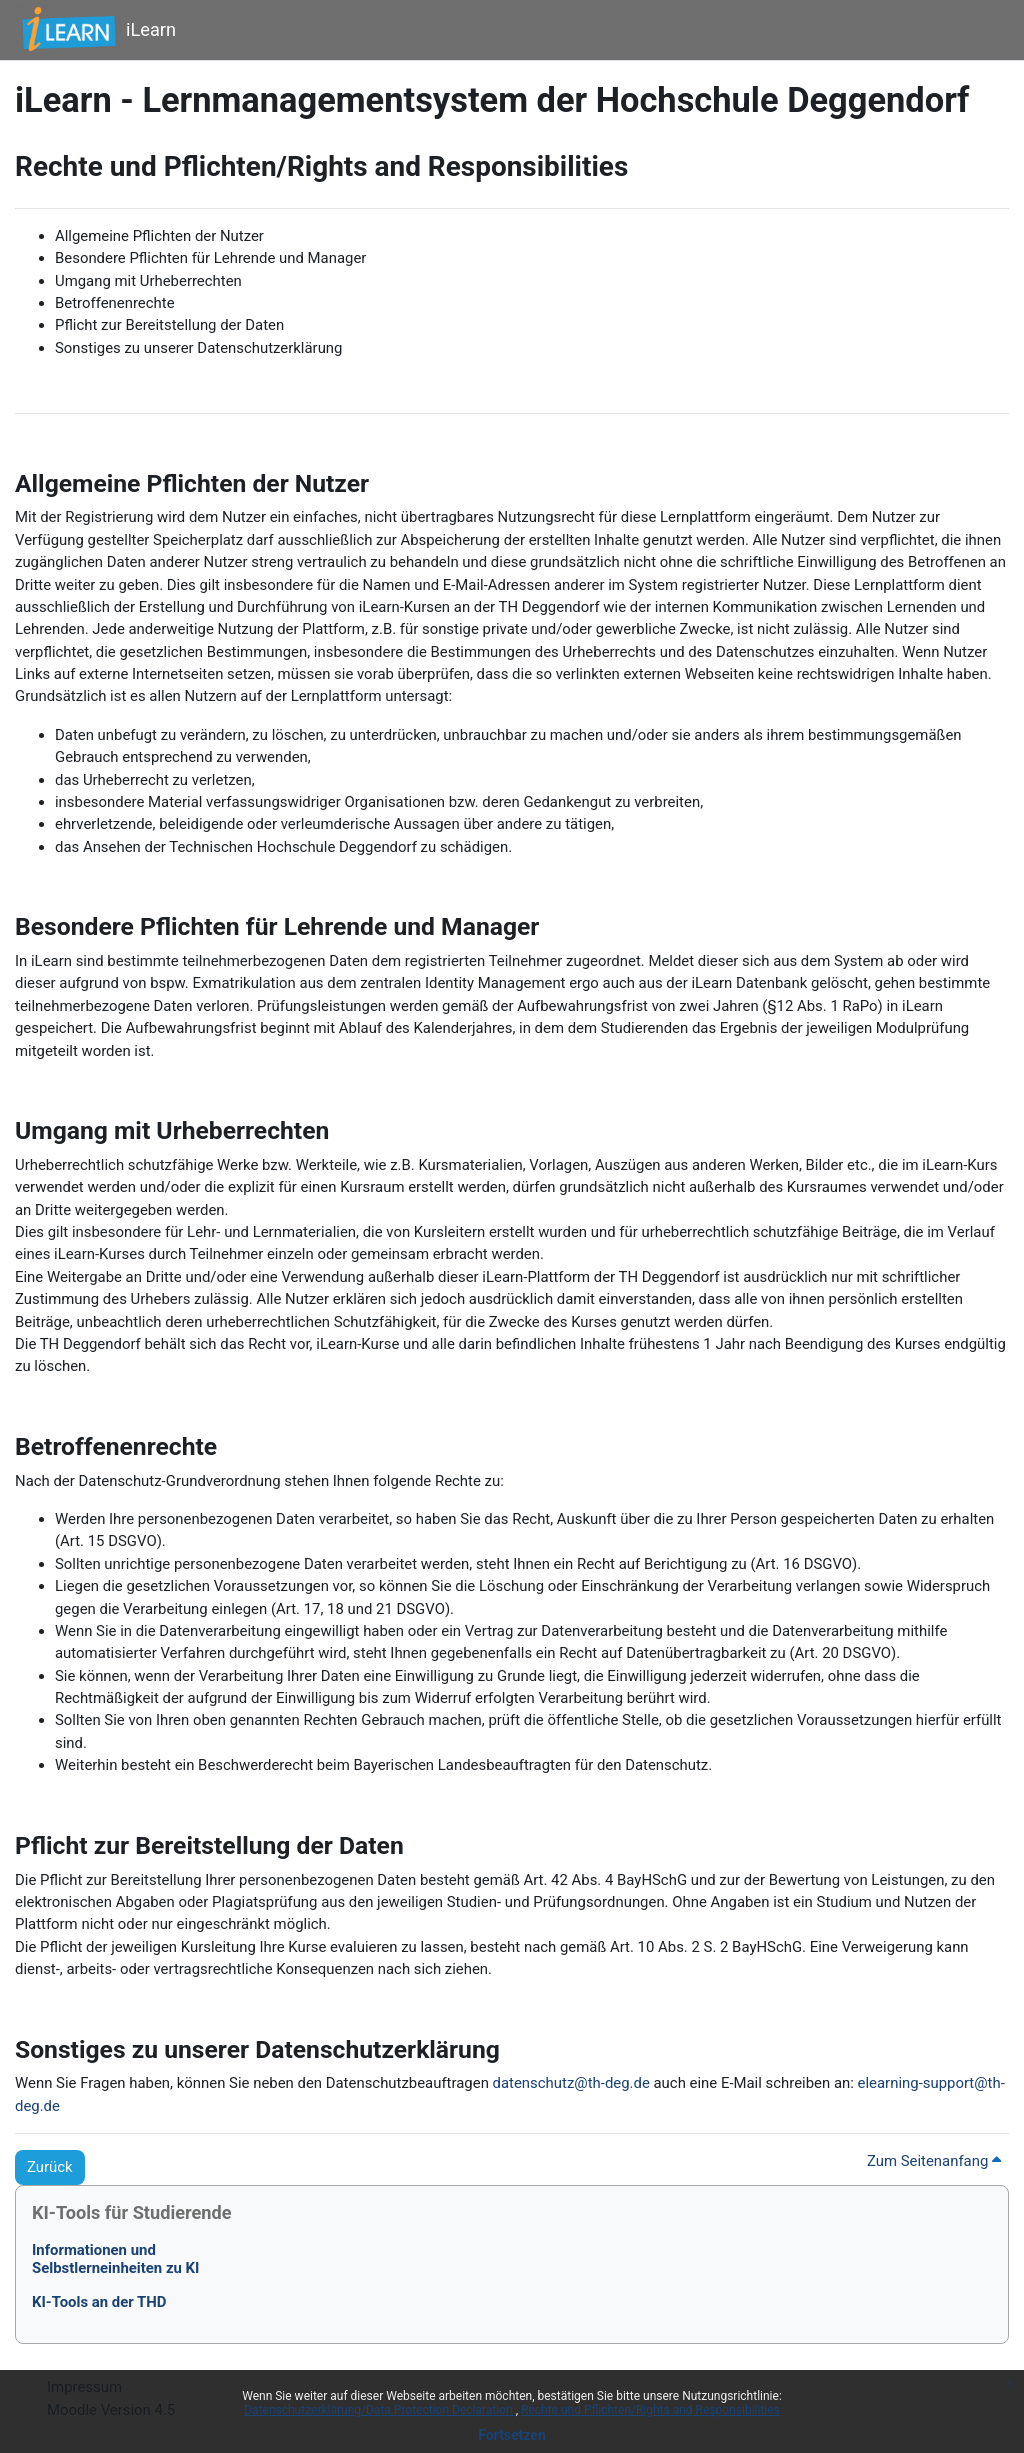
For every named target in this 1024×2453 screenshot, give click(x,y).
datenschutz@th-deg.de (571, 2083)
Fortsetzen (512, 2435)
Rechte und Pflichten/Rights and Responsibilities (650, 2410)
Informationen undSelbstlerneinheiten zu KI (115, 2259)
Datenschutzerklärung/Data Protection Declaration (379, 2410)
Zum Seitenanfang (934, 2161)
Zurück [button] (50, 2167)
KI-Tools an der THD (99, 2302)
